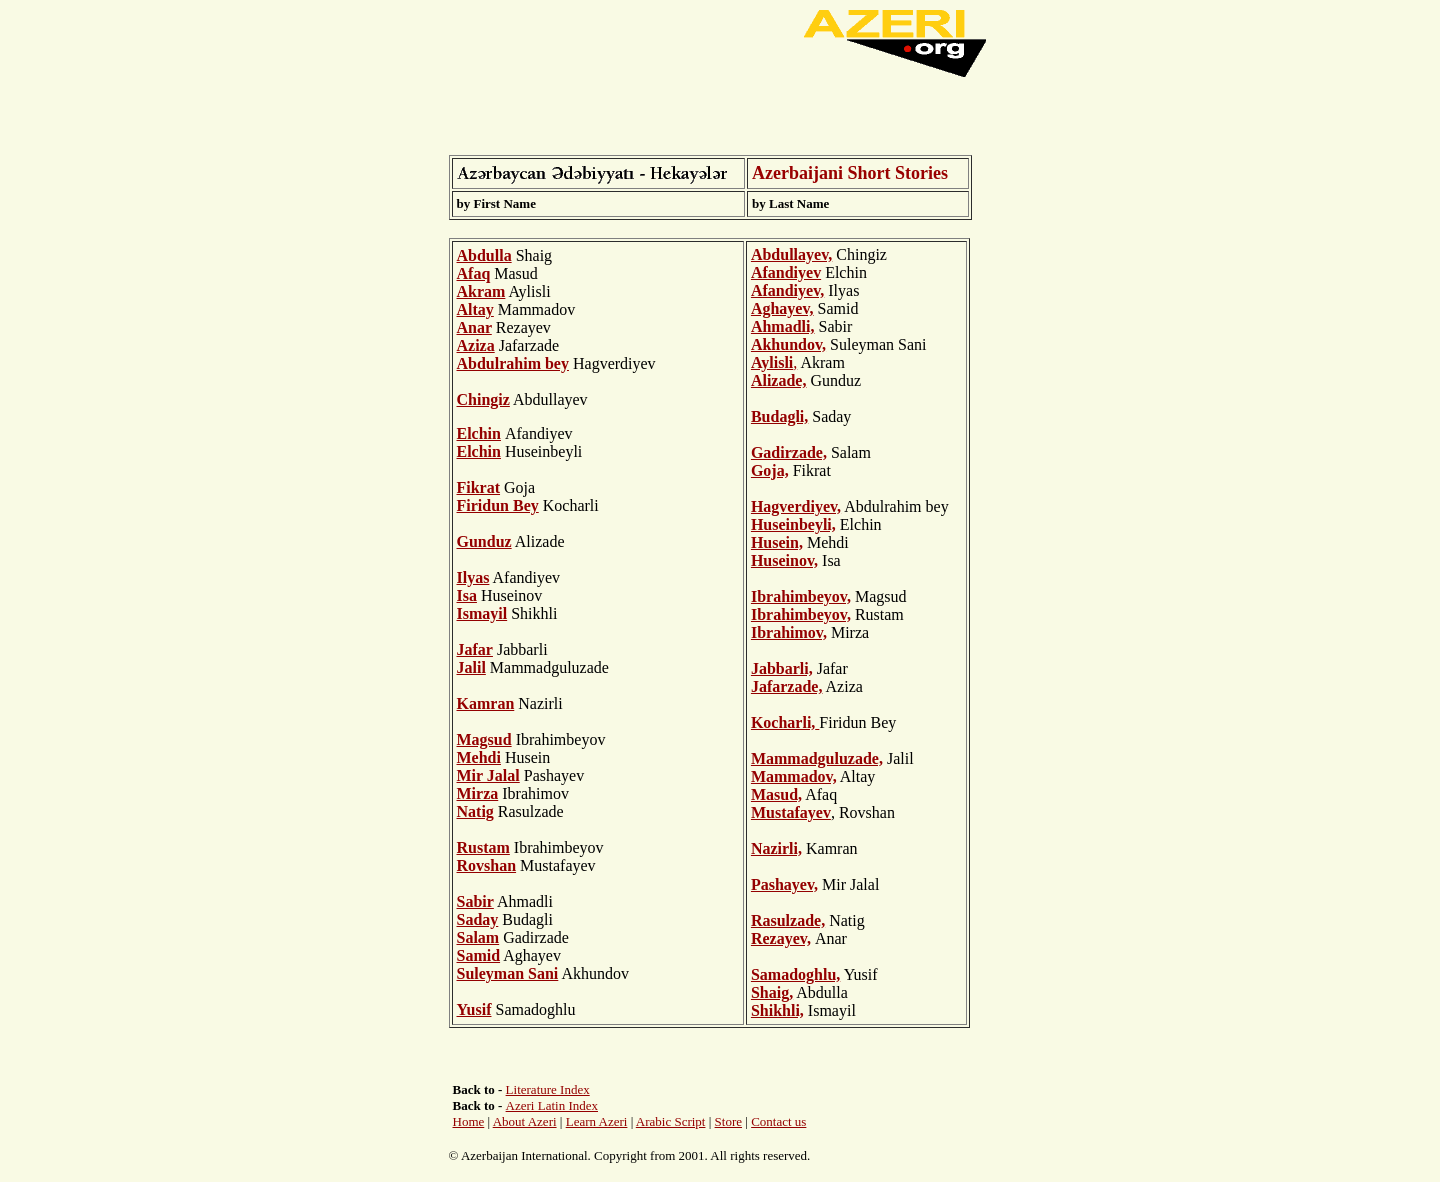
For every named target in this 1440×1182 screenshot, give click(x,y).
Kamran (486, 703)
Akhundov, (788, 344)
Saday (478, 919)
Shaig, (772, 992)
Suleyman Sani (508, 973)
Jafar (475, 649)
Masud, (776, 794)
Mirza (478, 793)
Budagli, (779, 416)
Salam (478, 937)
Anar (474, 327)
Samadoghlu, (795, 974)
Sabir (475, 901)
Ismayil (482, 613)
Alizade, (779, 380)
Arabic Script (671, 1121)
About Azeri (525, 1121)
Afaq (474, 273)
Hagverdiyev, (796, 506)
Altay (475, 309)
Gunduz (484, 541)
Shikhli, (777, 1010)
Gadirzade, (789, 452)
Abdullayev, (791, 254)
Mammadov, (794, 776)
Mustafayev (791, 812)
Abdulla (484, 255)
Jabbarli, (782, 668)
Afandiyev (786, 272)
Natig (475, 811)
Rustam (483, 847)
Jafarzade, (787, 686)
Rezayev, (781, 938)
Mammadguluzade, (817, 758)
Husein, (777, 542)
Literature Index (548, 1089)
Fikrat (479, 487)
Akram (481, 291)
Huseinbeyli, (793, 524)
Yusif (474, 1009)
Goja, (770, 470)
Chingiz (483, 399)
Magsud (484, 739)
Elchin (479, 451)
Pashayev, (784, 884)
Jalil (471, 667)
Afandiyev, (787, 290)
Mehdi (479, 757)
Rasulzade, (788, 920)
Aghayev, (782, 308)
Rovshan (487, 865)
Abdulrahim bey (513, 363)
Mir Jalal (488, 775)
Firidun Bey (498, 505)
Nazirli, (776, 848)
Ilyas (473, 577)
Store (728, 1121)
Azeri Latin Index (552, 1105)
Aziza (476, 345)
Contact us (778, 1121)
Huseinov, (784, 560)
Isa (467, 595)
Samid (479, 955)
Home (469, 1121)
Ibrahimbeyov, (801, 596)
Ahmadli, (783, 326)
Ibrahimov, (789, 632)
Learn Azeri (597, 1121)
